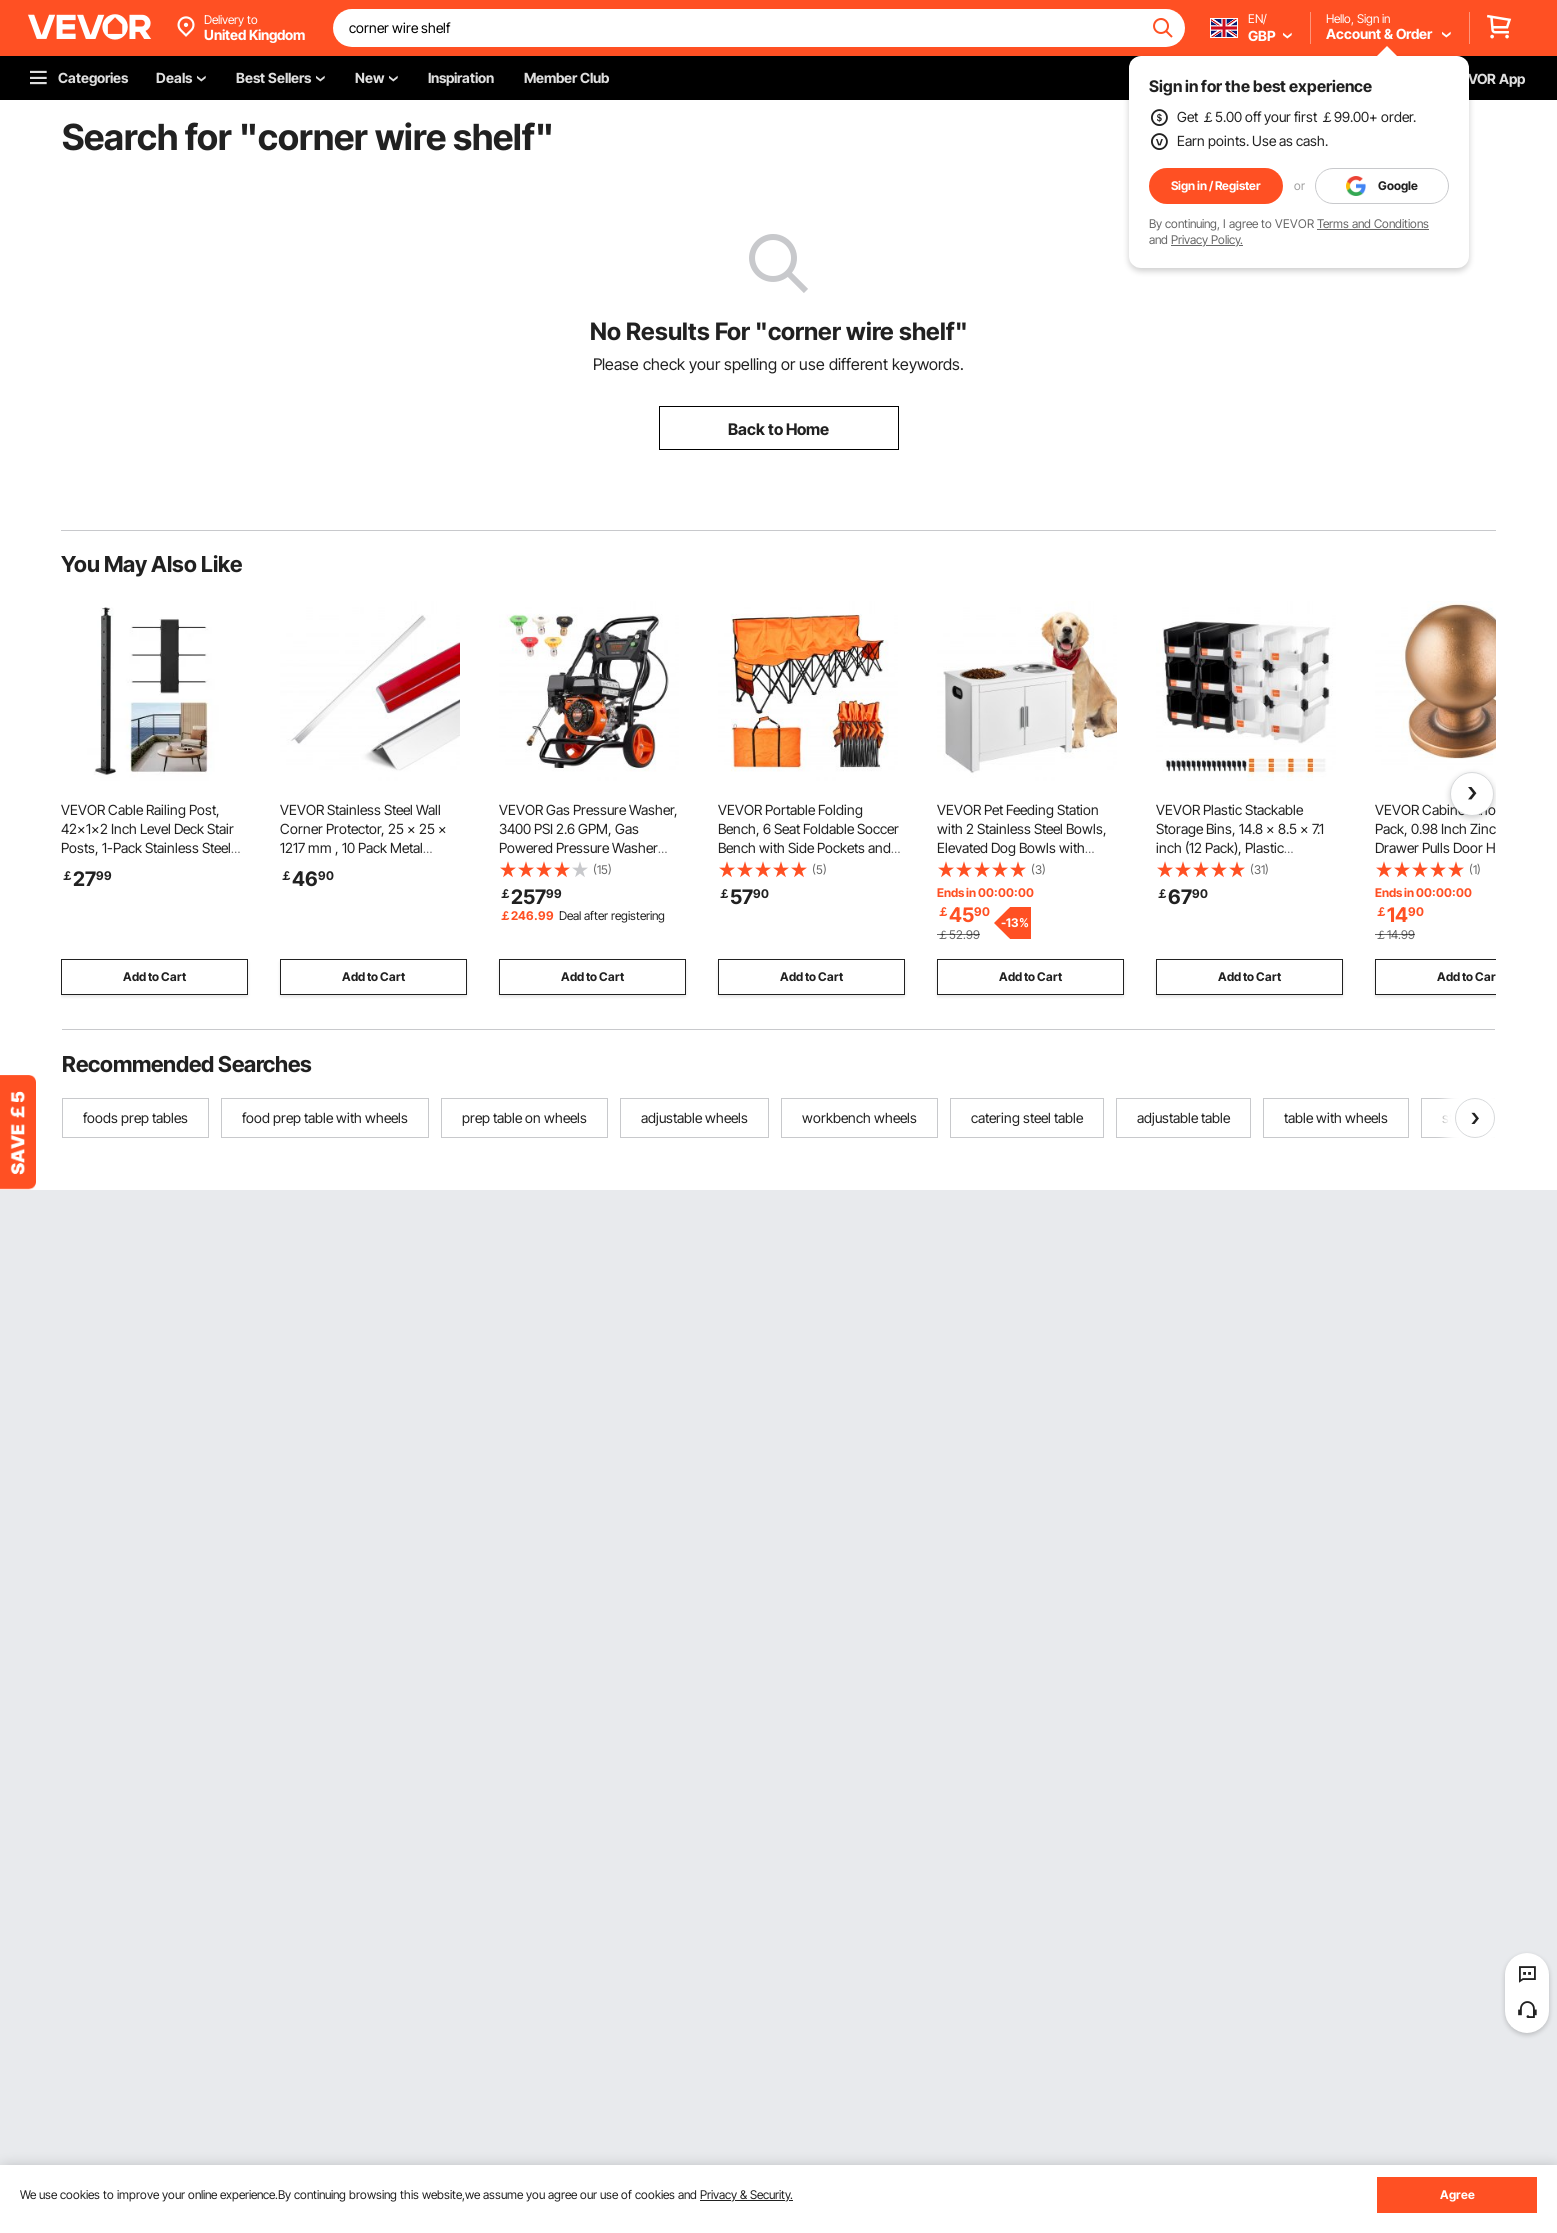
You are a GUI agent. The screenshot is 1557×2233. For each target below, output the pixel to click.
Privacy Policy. (1207, 239)
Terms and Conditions (1373, 223)
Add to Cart (154, 976)
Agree (1457, 2194)
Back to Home (778, 429)
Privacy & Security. (746, 2194)
